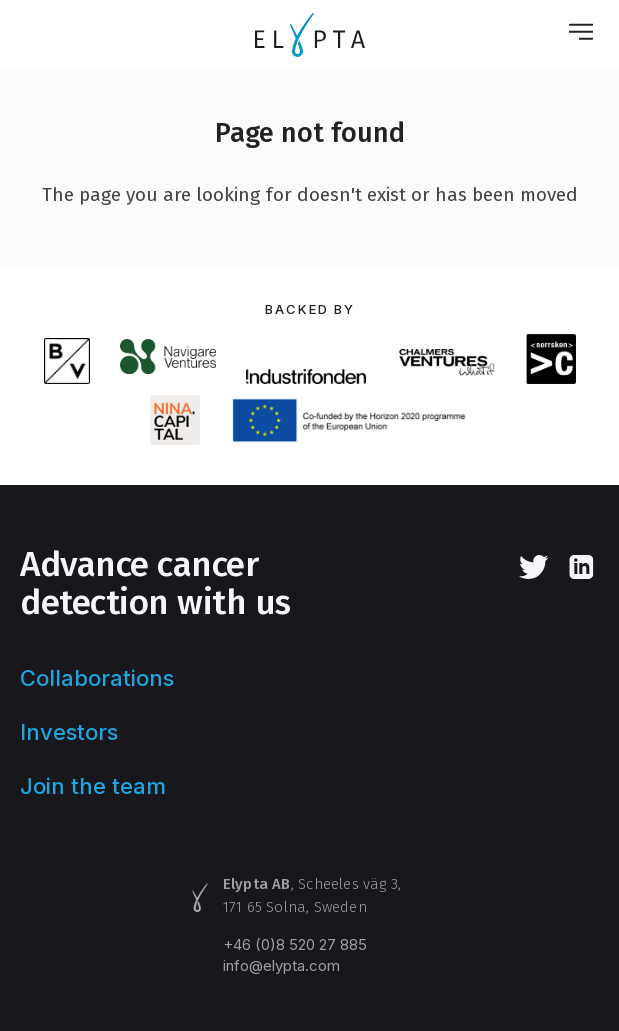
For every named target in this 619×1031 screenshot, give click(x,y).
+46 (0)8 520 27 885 (295, 944)
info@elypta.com (281, 965)
